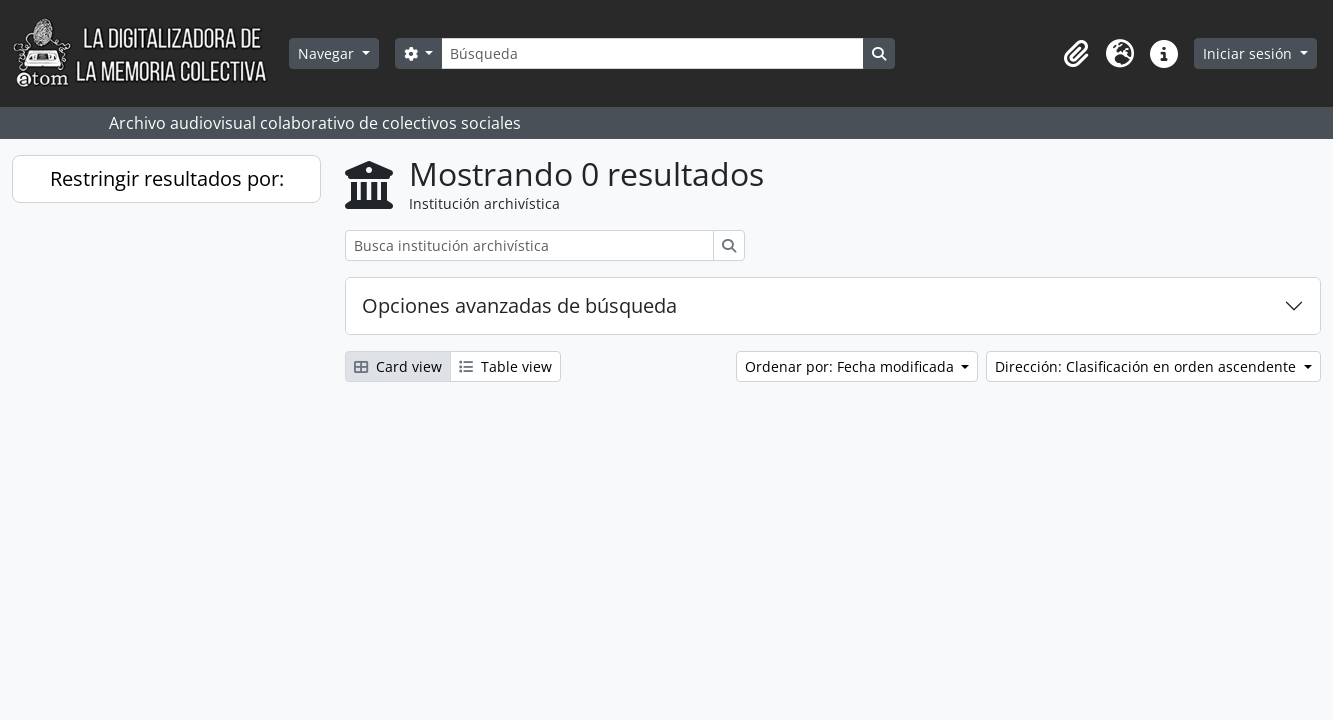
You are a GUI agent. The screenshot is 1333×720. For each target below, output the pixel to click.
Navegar (328, 53)
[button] (1076, 54)
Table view (505, 366)
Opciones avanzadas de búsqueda (519, 305)
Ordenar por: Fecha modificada (851, 366)
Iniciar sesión (1249, 53)
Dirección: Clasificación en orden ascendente (1147, 366)
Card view (398, 366)
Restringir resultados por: (167, 178)
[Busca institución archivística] (529, 245)
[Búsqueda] (652, 53)
